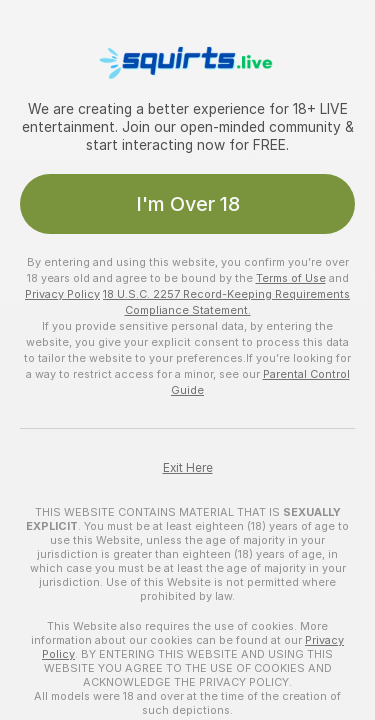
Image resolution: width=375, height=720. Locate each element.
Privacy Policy (62, 294)
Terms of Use (291, 278)
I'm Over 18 (188, 204)
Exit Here (188, 468)
